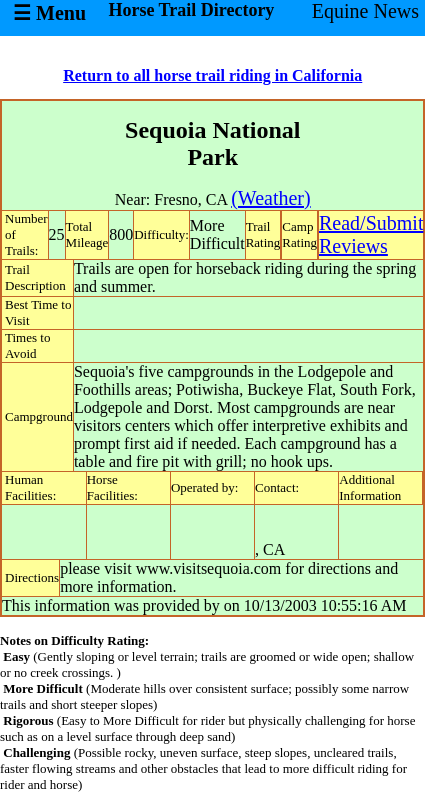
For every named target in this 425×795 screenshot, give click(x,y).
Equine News (365, 11)
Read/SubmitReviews (371, 234)
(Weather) (270, 198)
